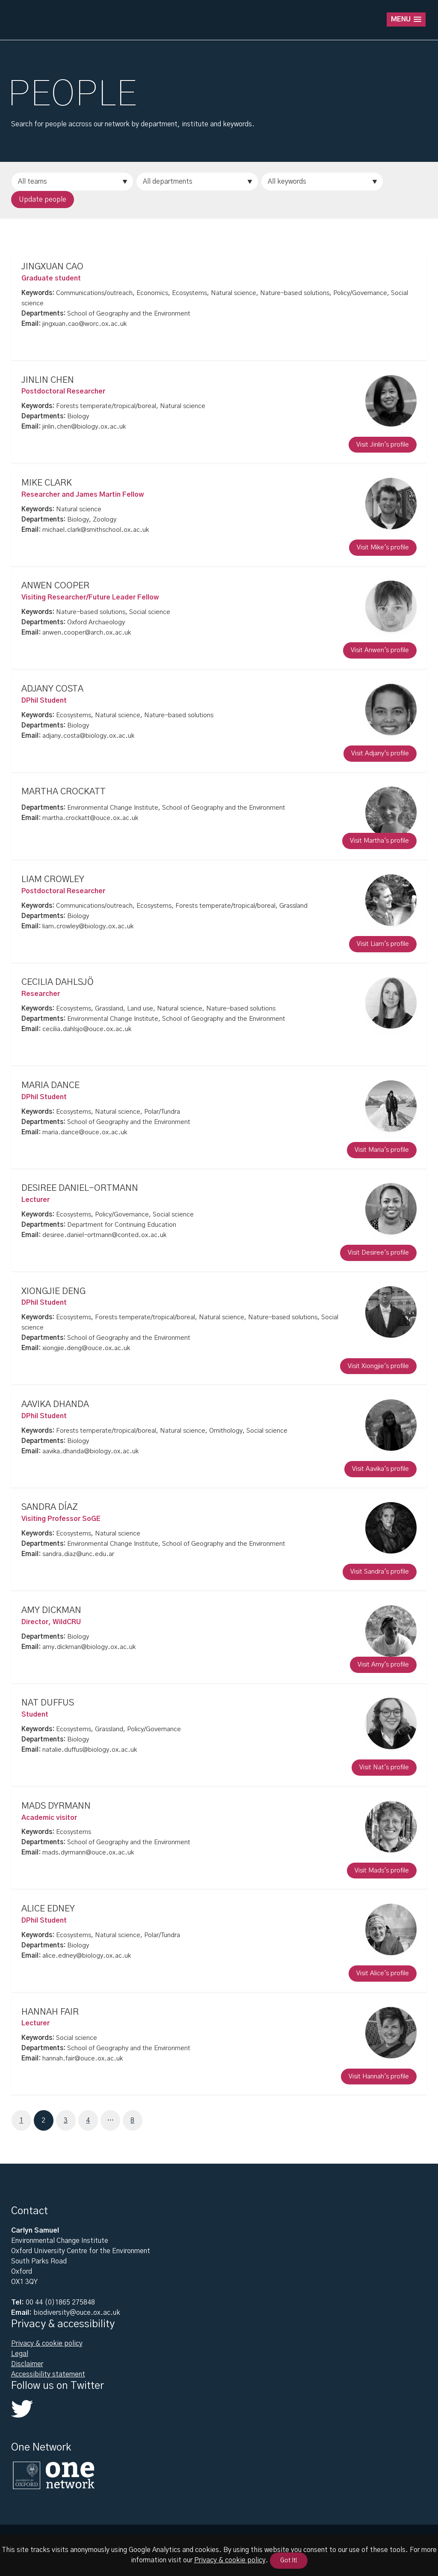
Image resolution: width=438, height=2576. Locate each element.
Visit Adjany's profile (380, 753)
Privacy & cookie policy (47, 2343)
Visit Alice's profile (382, 1974)
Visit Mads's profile (382, 1870)
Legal (19, 2353)
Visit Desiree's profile (378, 1253)
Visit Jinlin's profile (382, 444)
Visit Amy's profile (383, 1664)
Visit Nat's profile (384, 1768)
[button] (406, 19)
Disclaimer (27, 2364)
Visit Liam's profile (383, 944)
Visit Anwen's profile (380, 650)
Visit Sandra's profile (379, 1572)
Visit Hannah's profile (379, 2076)
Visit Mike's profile (383, 547)
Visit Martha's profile (379, 841)
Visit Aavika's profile (380, 1469)
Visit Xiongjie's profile (378, 1366)
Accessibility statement (48, 2374)
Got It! (288, 2561)
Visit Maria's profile (382, 1150)
